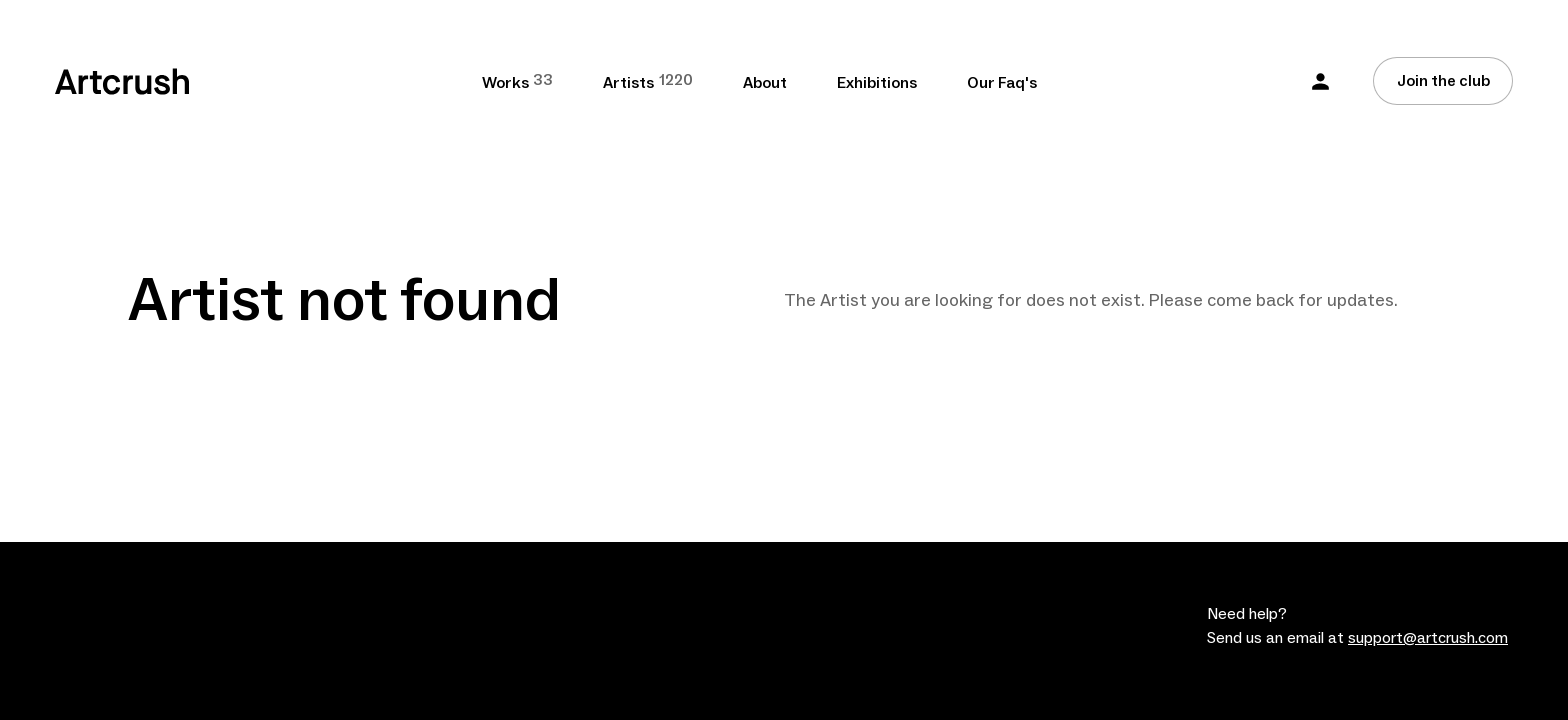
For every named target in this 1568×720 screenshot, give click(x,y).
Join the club (1443, 81)
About (765, 83)
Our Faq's (1002, 83)
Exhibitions (877, 83)
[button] (1320, 81)
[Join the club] (1443, 81)
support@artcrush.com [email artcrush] (1428, 638)
